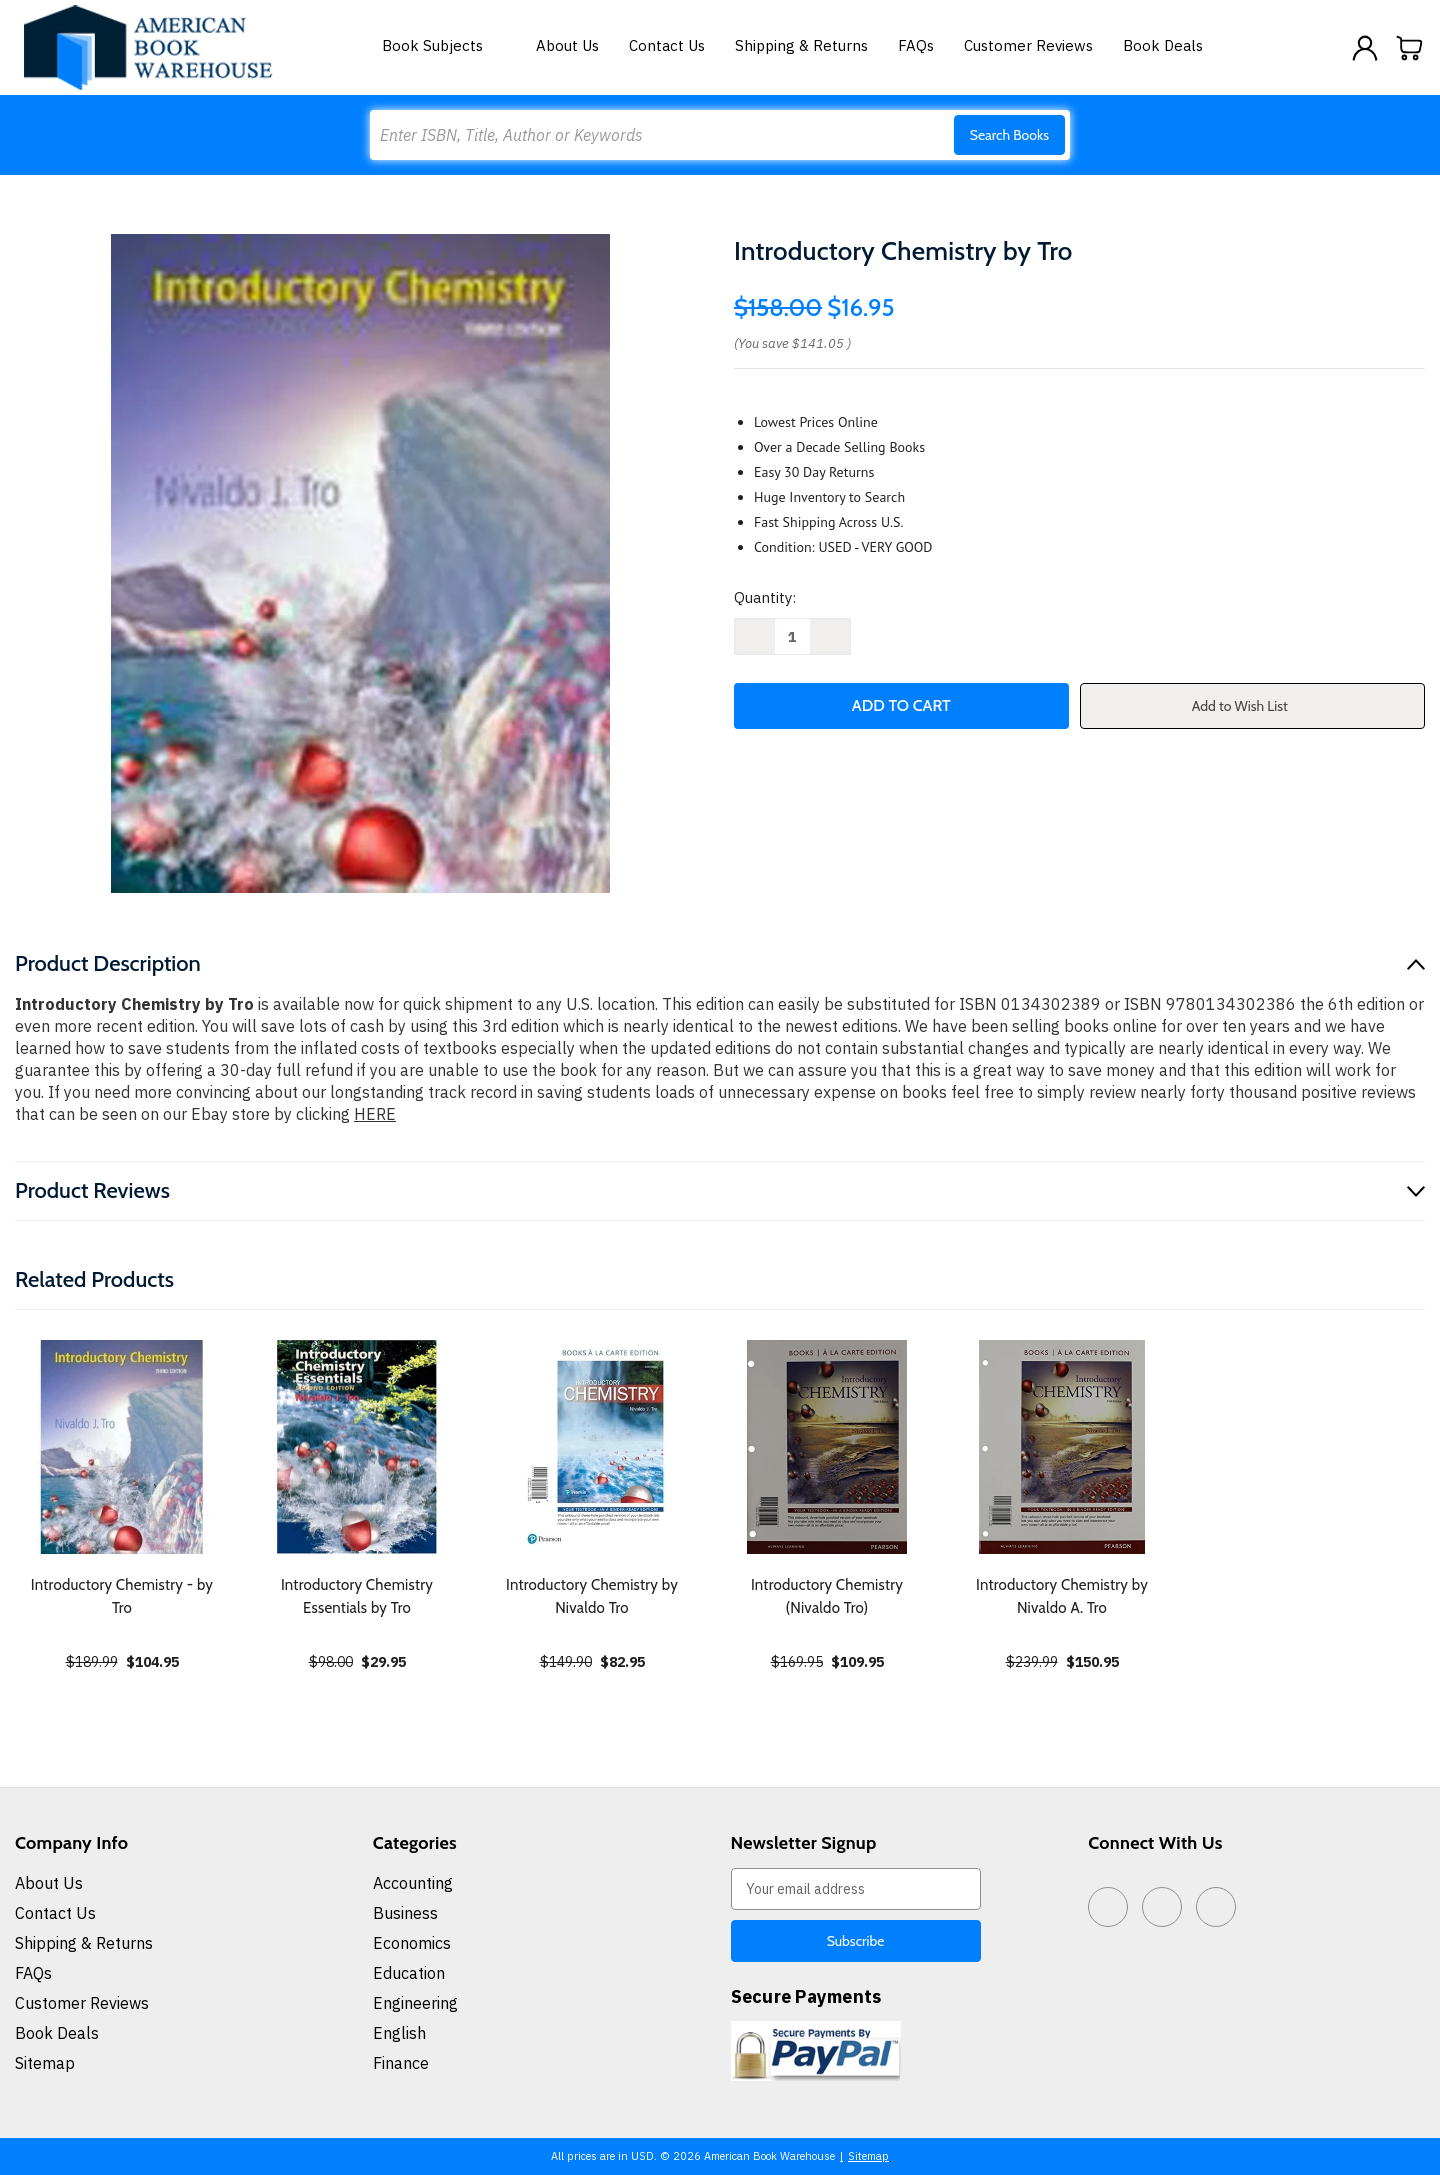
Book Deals (1163, 45)
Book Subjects (444, 45)
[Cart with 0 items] (1410, 48)
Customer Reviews (1028, 45)
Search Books (1009, 135)
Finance (401, 2063)
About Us (567, 45)
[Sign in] (1365, 48)
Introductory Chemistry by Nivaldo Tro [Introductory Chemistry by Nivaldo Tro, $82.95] (592, 1596)
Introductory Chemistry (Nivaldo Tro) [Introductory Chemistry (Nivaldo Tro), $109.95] (827, 1596)
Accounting (413, 1883)
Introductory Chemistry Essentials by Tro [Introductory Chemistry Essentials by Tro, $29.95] (357, 1596)
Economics (412, 1943)
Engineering (415, 2003)
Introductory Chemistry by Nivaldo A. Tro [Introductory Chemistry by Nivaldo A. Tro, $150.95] (1062, 1596)
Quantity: (765, 597)
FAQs (916, 45)
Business (405, 1913)
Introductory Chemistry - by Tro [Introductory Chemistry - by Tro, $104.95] (122, 1596)
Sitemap (45, 2063)
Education (409, 1973)
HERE (375, 1114)
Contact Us (667, 45)
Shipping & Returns (801, 45)
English (399, 2033)
